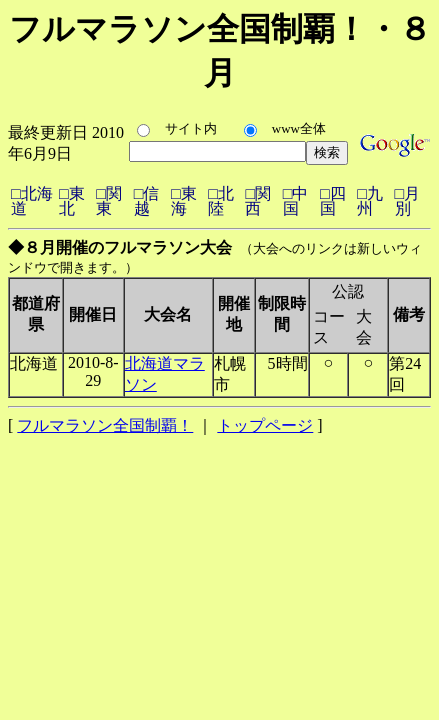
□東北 (72, 201)
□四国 (333, 201)
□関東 (109, 201)
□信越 (147, 201)
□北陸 (221, 201)
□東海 (184, 201)
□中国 (296, 201)
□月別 (408, 201)
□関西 (258, 201)
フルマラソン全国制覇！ (105, 425)
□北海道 (32, 201)
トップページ (265, 425)
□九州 (370, 201)
